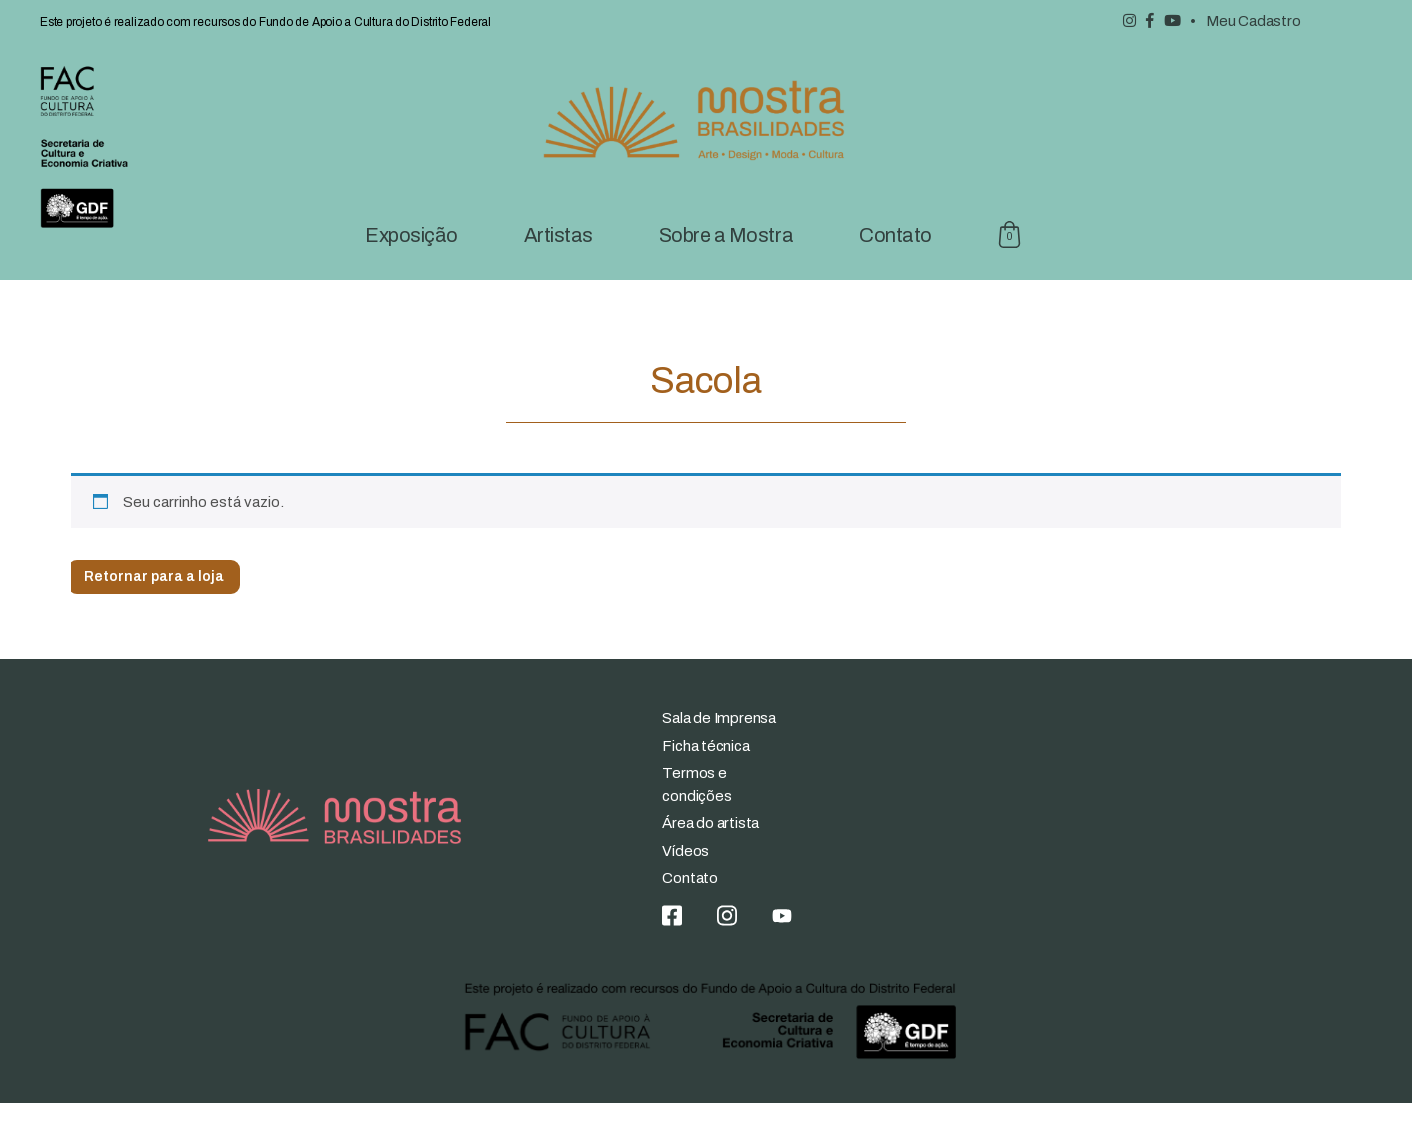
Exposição (411, 259)
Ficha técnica (705, 770)
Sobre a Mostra (726, 259)
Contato (895, 259)
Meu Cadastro (1253, 21)
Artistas (558, 259)
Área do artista (710, 848)
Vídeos (685, 875)
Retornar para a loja (154, 601)
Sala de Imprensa (718, 743)
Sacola (1010, 259)
